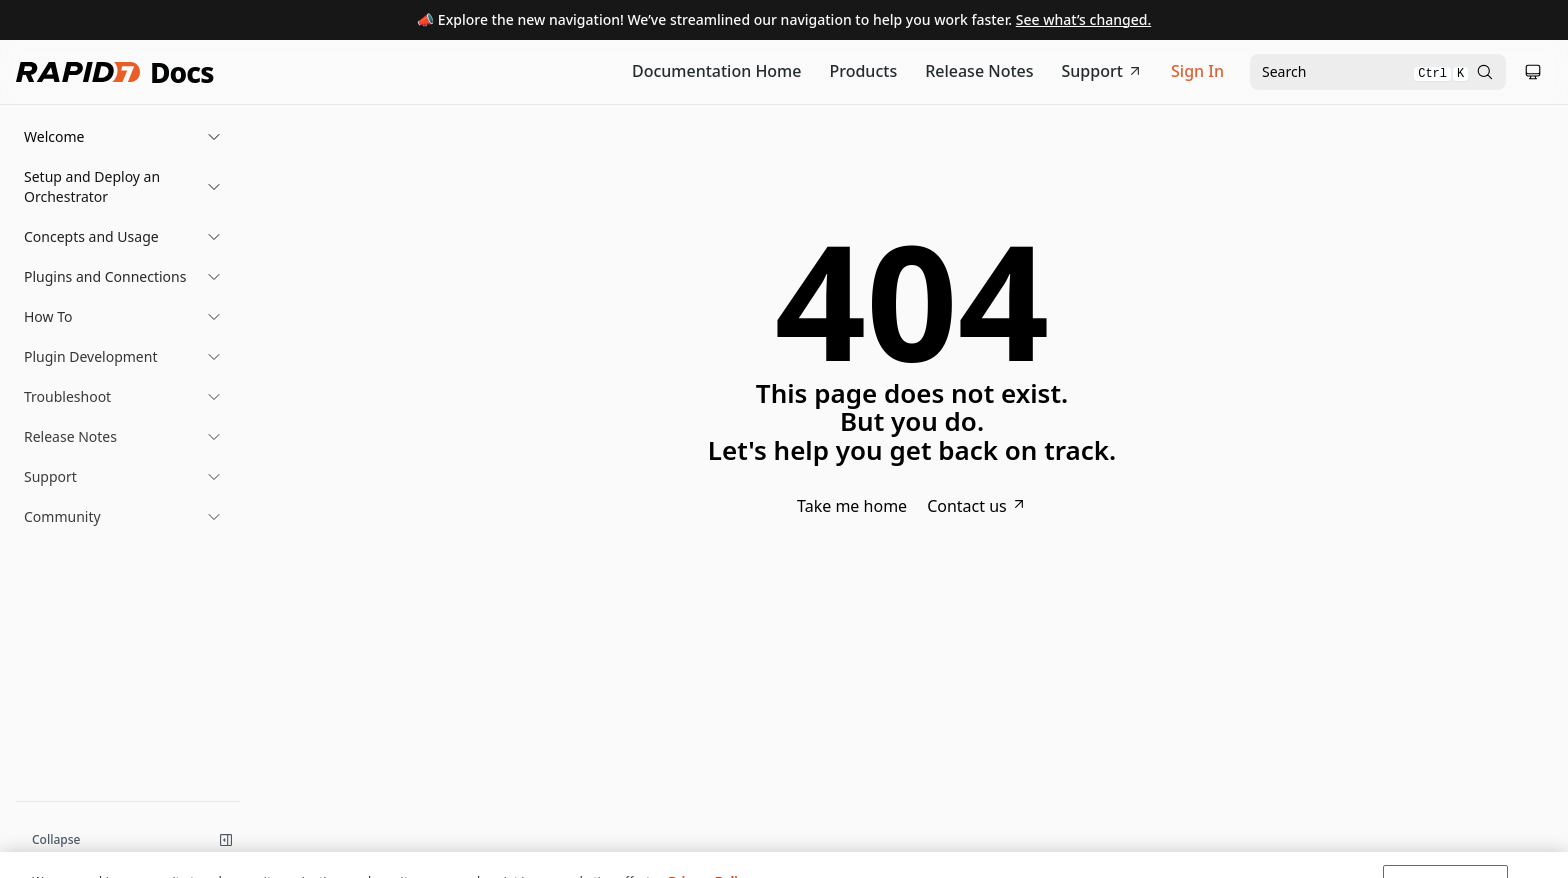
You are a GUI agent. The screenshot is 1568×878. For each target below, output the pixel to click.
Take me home (852, 506)
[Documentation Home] (717, 72)
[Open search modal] (1378, 72)
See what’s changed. (1083, 19)
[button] (123, 137)
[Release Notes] (979, 72)
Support (1103, 71)
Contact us (977, 506)
